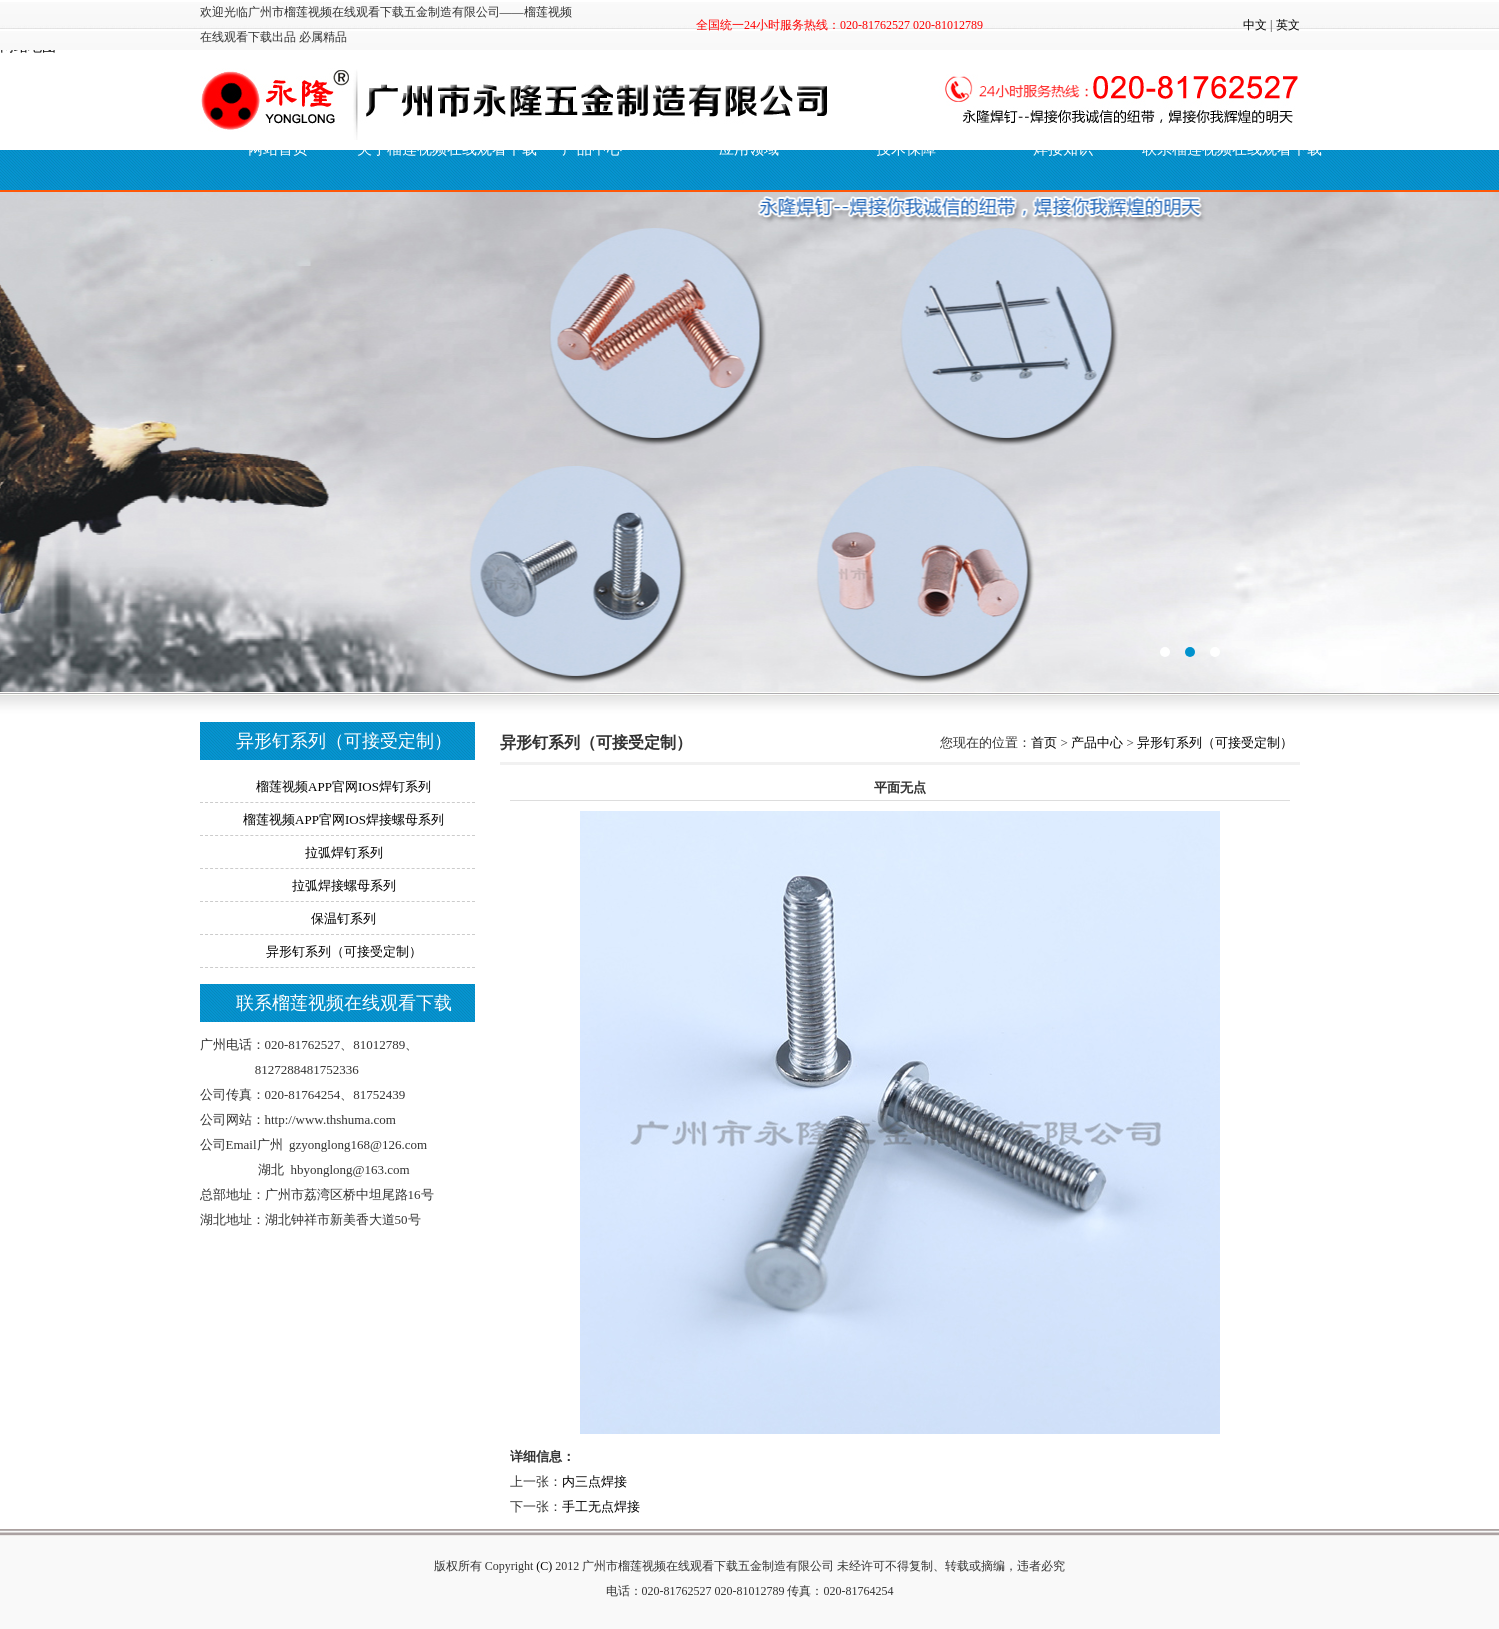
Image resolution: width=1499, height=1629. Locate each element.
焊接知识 (1063, 149)
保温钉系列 (343, 918)
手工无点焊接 (601, 1506)
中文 (1255, 25)
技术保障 (906, 149)
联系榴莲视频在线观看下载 (1220, 149)
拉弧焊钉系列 (344, 852)
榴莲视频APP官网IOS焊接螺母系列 (343, 819)
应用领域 (749, 149)
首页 (1044, 742)
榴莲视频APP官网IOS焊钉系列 (343, 786)
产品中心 (1097, 742)
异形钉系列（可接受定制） (344, 951)
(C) (544, 1566)
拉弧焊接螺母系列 (344, 885)
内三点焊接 (594, 1481)
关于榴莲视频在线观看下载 (435, 149)
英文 (1288, 25)
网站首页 (278, 149)
